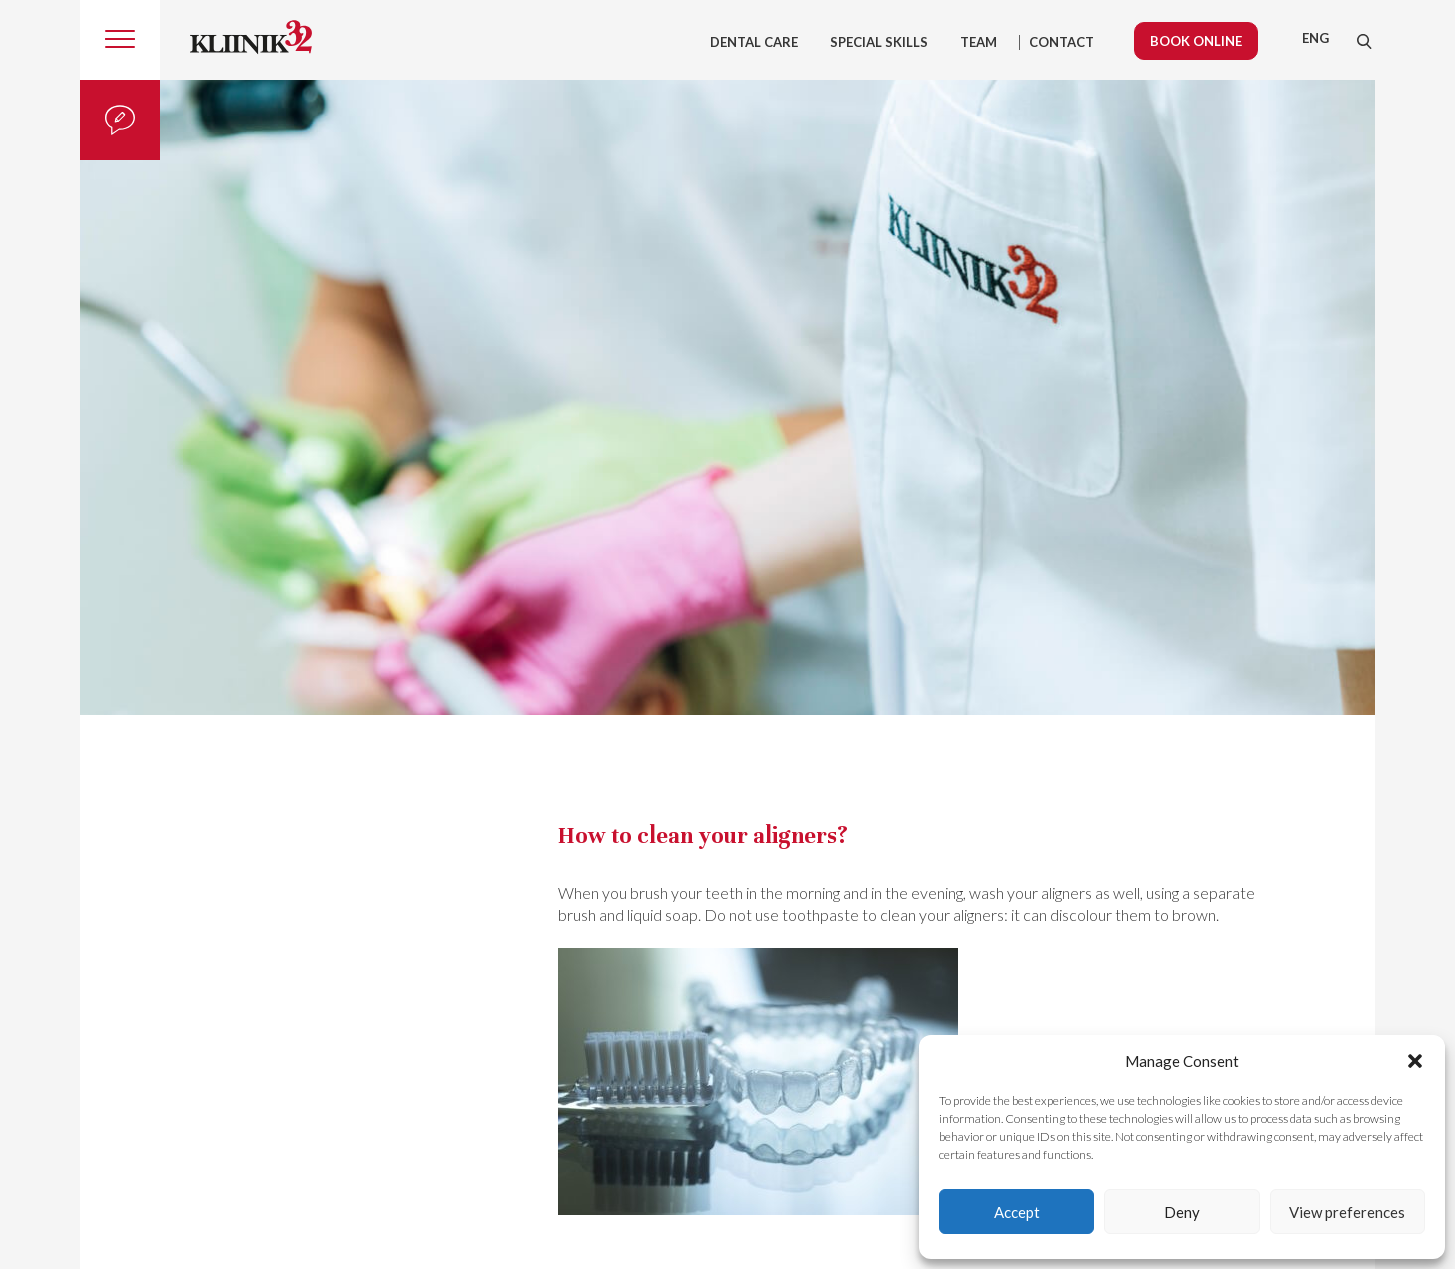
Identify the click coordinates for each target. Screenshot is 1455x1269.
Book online (1196, 41)
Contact (1061, 42)
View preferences (1347, 1212)
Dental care (754, 42)
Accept (1017, 1212)
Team (978, 42)
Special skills (879, 42)
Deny (1182, 1212)
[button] (1415, 1061)
